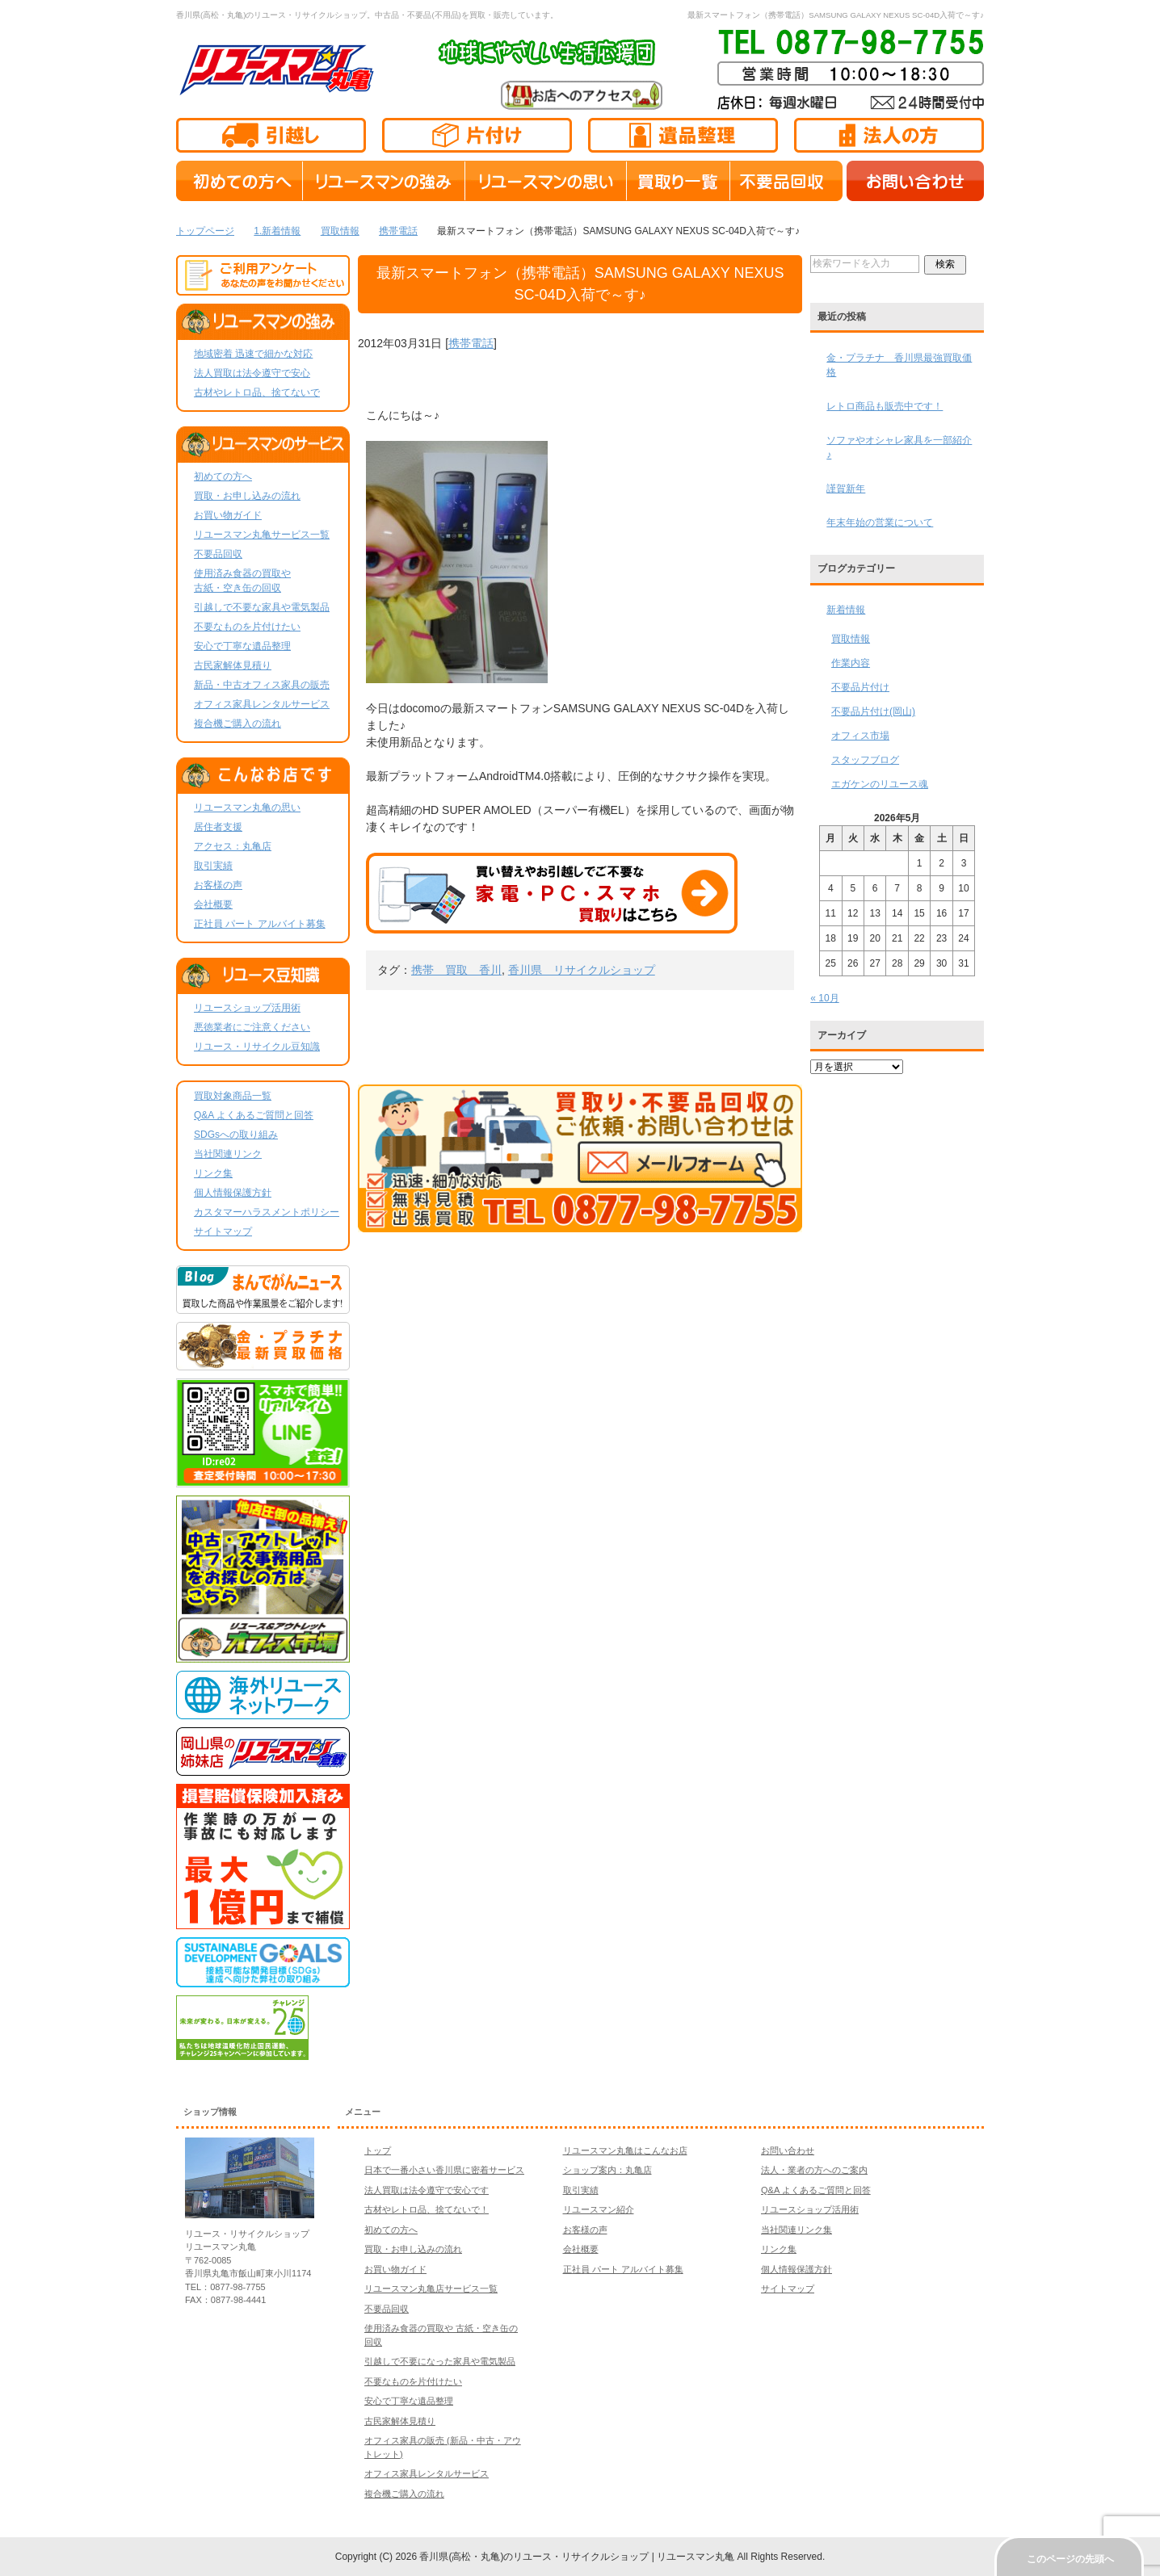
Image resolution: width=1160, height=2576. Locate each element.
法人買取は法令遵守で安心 (252, 373)
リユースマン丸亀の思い (247, 807)
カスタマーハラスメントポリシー (266, 1212)
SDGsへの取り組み (236, 1134)
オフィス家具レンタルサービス (262, 704)
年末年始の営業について (879, 522)
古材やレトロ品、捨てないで (257, 392)
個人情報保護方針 (232, 1192)
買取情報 (850, 638)
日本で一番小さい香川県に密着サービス (444, 2170)
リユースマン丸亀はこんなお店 (625, 2150)
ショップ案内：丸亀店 (607, 2170)
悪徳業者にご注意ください (252, 1027)
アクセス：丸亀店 (232, 846)
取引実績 (213, 865)
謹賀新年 (845, 488)
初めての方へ (223, 476)
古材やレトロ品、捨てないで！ (426, 2209)
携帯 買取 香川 (456, 969)
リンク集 (213, 1173)
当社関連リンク (228, 1154)
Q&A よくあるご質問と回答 (253, 1115)
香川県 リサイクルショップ (581, 969)
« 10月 (824, 998)
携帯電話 (471, 343)
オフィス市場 (860, 735)
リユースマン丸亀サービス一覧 (262, 534)
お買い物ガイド (228, 515)
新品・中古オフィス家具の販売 (262, 684)
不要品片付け (860, 687)
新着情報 (845, 609)
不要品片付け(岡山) (873, 711)
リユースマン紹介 (598, 2209)
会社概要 (213, 904)
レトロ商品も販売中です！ (884, 406)
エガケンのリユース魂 (879, 784)
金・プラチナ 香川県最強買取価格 (899, 365)
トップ (377, 2150)
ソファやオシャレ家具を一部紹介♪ (899, 447)
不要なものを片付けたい (247, 626)
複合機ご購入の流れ (237, 723)
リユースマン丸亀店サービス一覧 (431, 2288)
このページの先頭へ (1070, 2559)
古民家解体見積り (232, 665)
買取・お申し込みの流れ (247, 495)
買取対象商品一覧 (232, 1095)
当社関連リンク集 (796, 2229)
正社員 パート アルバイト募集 (260, 923)
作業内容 (850, 663)
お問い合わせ (787, 2150)
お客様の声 (218, 885)
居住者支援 (218, 827)
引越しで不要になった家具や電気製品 (439, 2361)
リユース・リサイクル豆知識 (257, 1046)
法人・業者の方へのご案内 (814, 2170)
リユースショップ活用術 (247, 1007)
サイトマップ (223, 1231)
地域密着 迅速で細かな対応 (253, 353)
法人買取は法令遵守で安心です (426, 2190)
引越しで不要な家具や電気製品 (262, 607)
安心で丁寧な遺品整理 (242, 646)
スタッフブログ (865, 760)
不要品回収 (218, 554)
